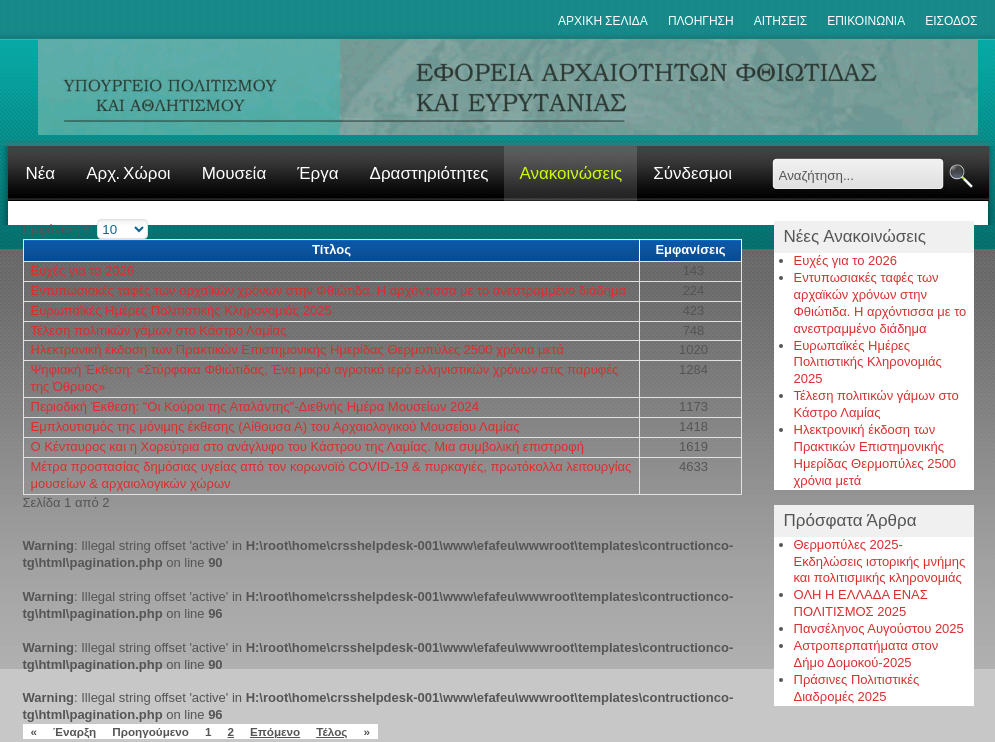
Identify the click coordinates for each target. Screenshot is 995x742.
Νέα (41, 173)
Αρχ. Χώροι (128, 173)
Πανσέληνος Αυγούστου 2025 (879, 628)
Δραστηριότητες (429, 173)
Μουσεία (234, 173)
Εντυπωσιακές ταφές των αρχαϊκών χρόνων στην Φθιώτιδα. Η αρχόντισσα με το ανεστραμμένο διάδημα (328, 290)
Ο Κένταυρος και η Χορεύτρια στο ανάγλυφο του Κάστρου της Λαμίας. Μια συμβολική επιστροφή (307, 446)
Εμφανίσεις (690, 249)
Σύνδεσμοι (692, 173)
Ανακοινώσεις (570, 173)
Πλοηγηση (701, 21)
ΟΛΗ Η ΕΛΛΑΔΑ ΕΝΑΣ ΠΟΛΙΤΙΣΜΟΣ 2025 (861, 603)
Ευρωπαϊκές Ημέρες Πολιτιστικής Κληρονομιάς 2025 (181, 310)
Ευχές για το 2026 (83, 270)
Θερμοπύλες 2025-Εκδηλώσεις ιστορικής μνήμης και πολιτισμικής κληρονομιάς (880, 561)
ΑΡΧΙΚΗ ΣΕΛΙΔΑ (603, 21)
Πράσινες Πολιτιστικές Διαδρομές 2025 (857, 688)
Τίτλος (331, 249)
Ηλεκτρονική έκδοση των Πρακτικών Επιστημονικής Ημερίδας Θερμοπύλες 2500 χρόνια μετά (297, 349)
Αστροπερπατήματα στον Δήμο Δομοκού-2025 (866, 654)
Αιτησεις (781, 21)
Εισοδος (951, 21)
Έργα (317, 173)
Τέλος (331, 731)
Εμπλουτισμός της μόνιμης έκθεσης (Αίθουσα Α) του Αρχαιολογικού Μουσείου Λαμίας (275, 426)
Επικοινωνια (866, 21)
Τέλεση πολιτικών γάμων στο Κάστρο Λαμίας (159, 330)
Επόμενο (275, 731)
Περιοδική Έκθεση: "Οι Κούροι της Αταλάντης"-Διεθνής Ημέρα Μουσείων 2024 (255, 406)
